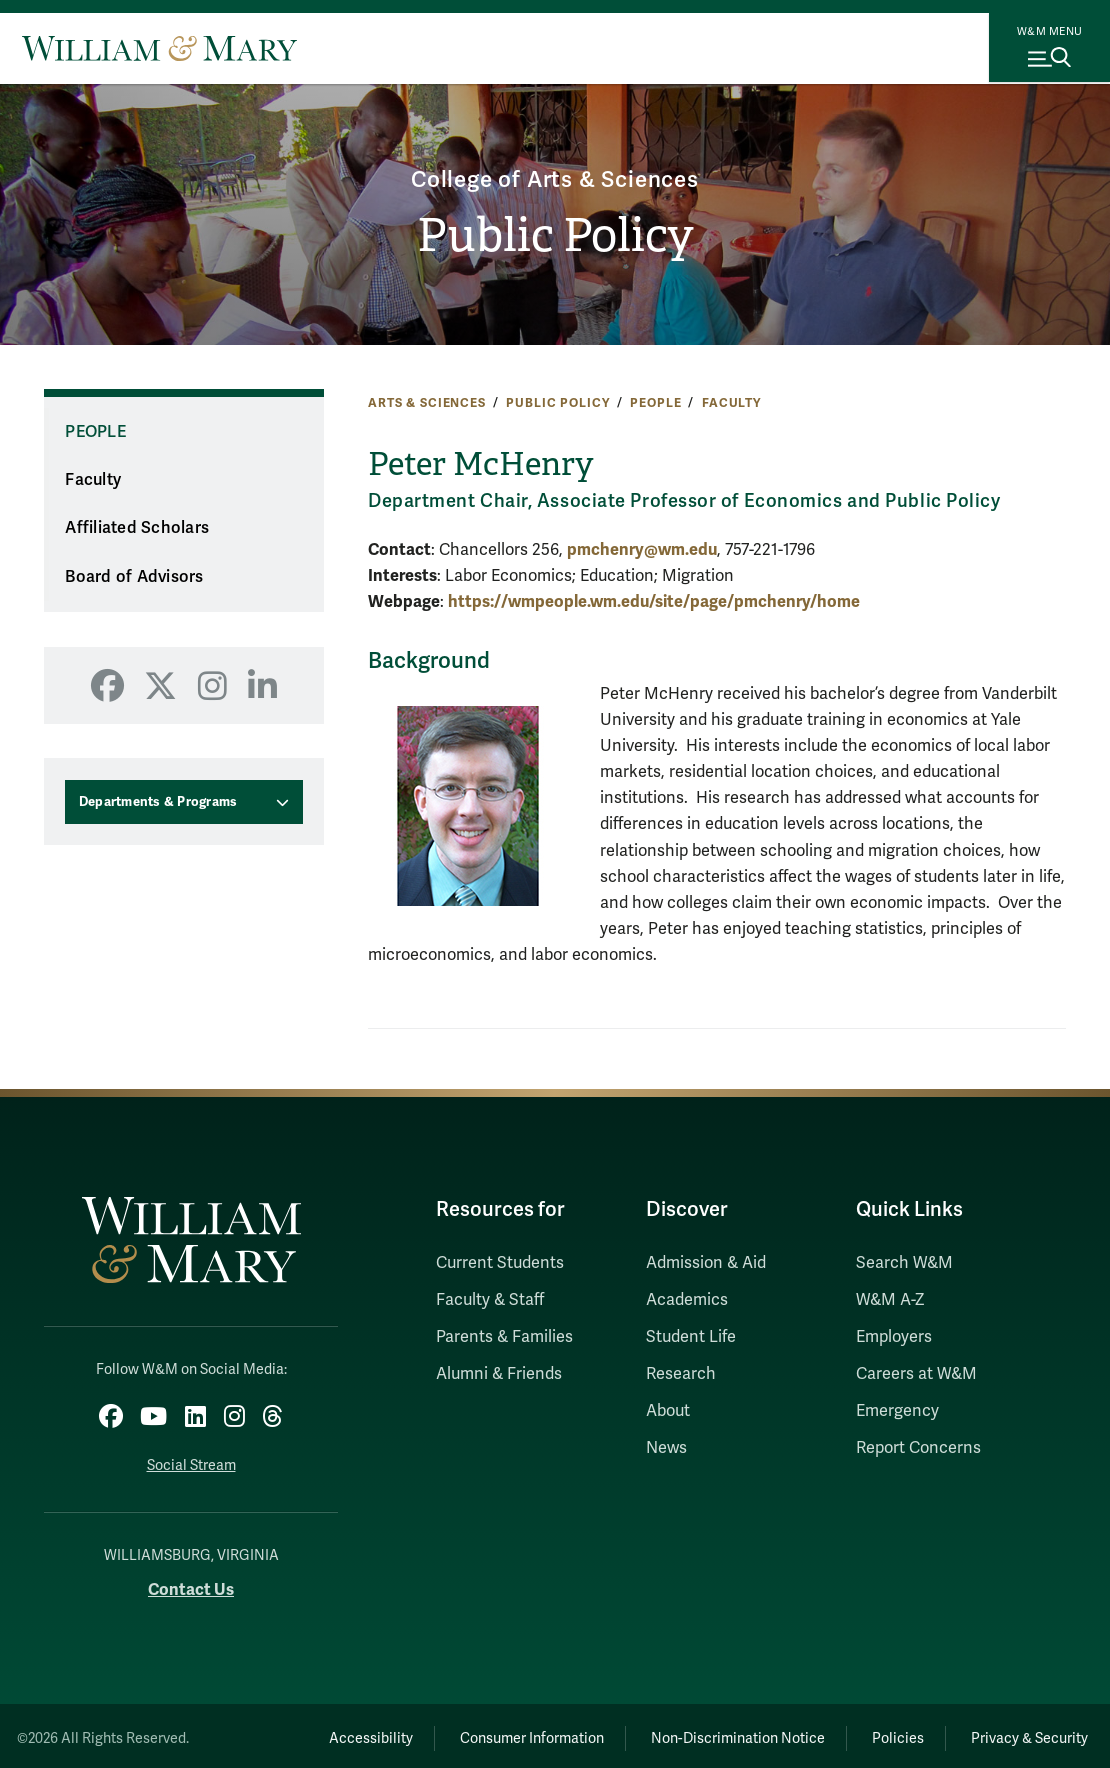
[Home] (159, 48)
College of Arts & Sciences (555, 176)
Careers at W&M (916, 1374)
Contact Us (191, 1584)
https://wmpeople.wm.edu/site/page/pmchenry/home (654, 601)
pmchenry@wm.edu (642, 549)
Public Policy (555, 236)
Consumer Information (491, 1733)
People (655, 403)
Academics (687, 1300)
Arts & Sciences (427, 403)
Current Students (500, 1263)
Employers (894, 1337)
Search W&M (904, 1263)
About (668, 1411)
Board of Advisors (134, 577)
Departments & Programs (158, 802)
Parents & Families (504, 1337)
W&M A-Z (890, 1300)
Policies (881, 1733)
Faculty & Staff (490, 1300)
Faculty (731, 403)
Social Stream (191, 1460)
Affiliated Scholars (137, 528)
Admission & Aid (706, 1263)
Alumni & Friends (499, 1374)
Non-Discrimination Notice (709, 1733)
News (666, 1448)
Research (681, 1374)
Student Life (691, 1337)
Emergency (897, 1411)
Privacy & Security (1024, 1733)
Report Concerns (918, 1448)
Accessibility (319, 1733)
